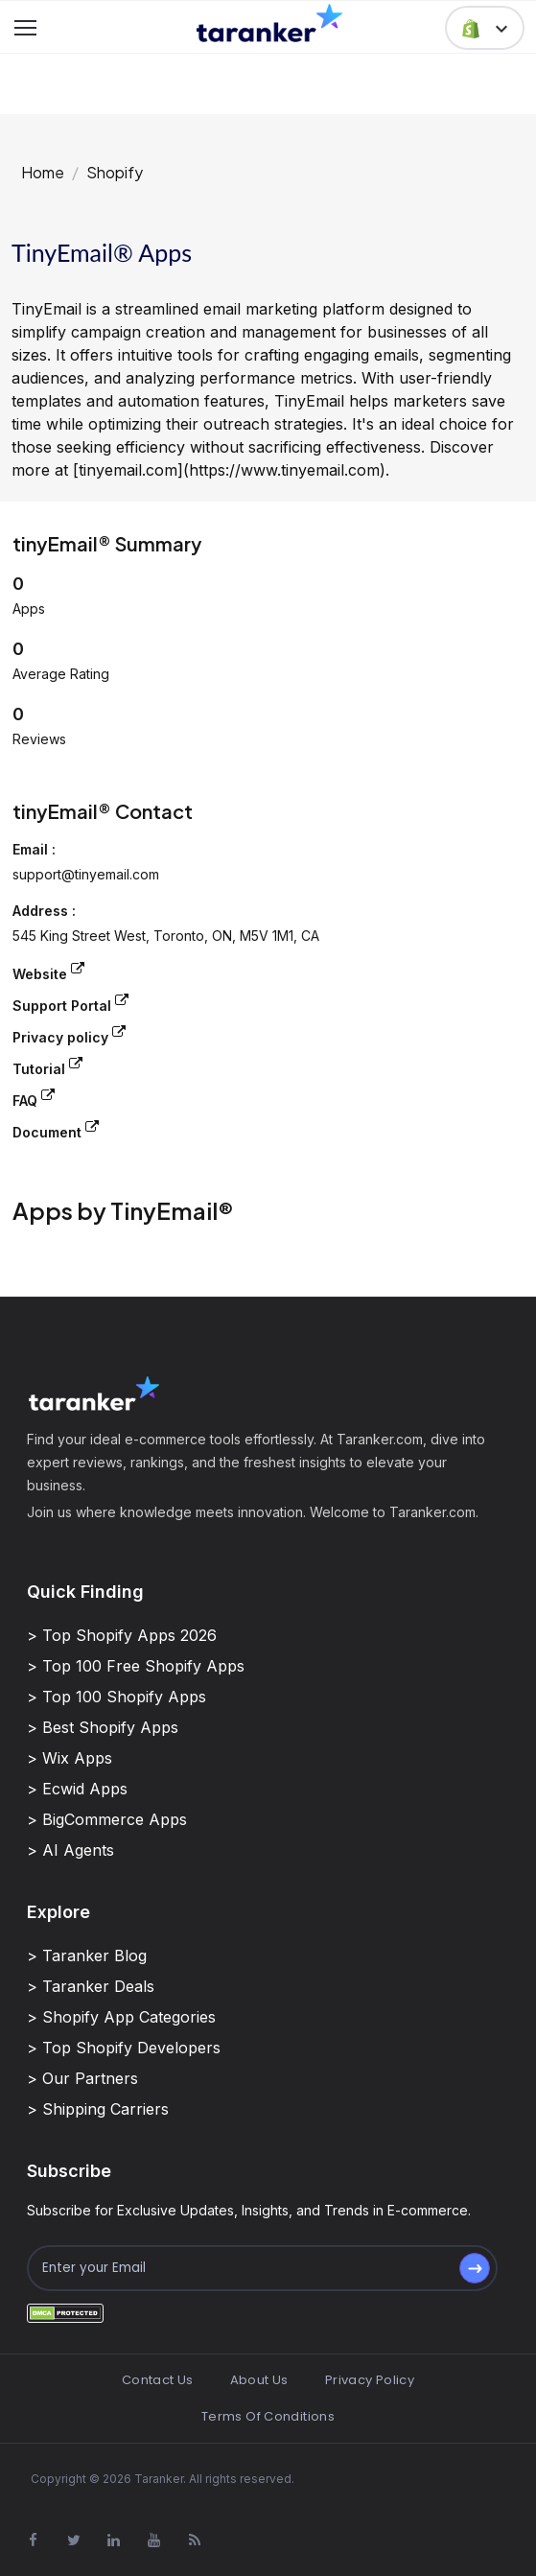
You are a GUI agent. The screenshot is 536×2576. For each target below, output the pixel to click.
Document (55, 1130)
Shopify (114, 172)
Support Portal (70, 1004)
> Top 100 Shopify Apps (116, 1696)
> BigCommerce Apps (107, 1819)
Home (42, 172)
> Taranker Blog (87, 1955)
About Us (259, 2380)
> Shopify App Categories (121, 2016)
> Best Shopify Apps (102, 1727)
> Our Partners (82, 2078)
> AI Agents (70, 1850)
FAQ (33, 1099)
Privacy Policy (369, 2380)
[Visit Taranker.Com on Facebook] (33, 2540)
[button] (484, 28)
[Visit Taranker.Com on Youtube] (154, 2540)
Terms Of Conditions (268, 2416)
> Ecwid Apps (77, 1788)
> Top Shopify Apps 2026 (122, 1635)
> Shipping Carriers (98, 2109)
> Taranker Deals (90, 1986)
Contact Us (158, 2380)
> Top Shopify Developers (124, 2047)
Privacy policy (69, 1035)
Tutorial (47, 1067)
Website (48, 972)
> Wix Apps (69, 1758)
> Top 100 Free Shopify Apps (136, 1665)
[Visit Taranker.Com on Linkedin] (114, 2540)
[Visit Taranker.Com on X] (73, 2540)
